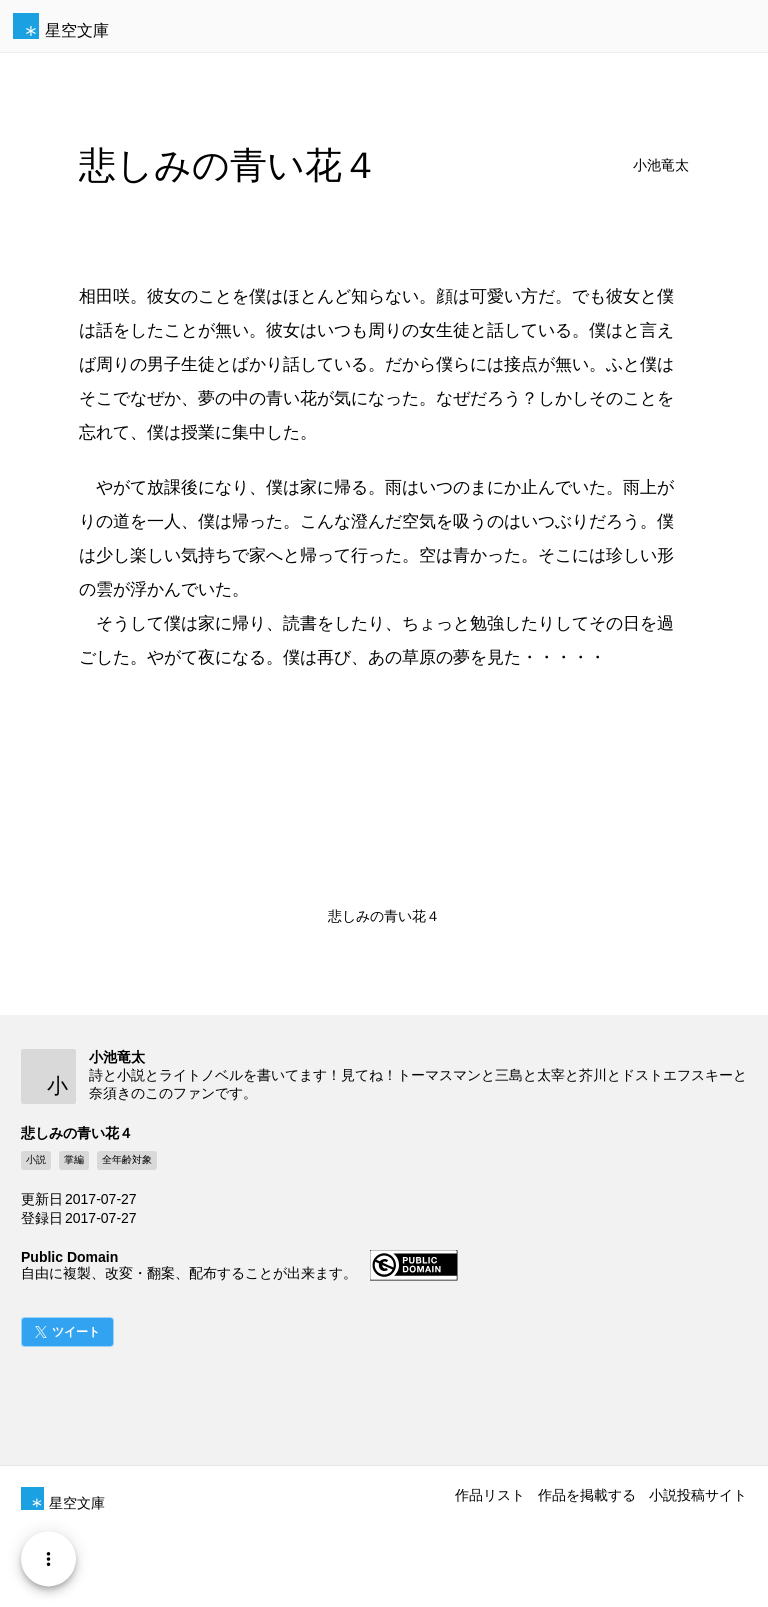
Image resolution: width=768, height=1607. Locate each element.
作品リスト (490, 1495)
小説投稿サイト (698, 1495)
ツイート (76, 1332)
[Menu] (48, 1558)
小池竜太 (661, 165)
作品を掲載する (587, 1495)
